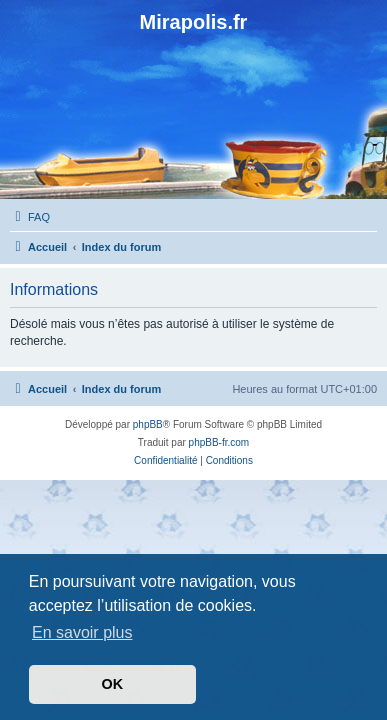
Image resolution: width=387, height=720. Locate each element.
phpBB (148, 424)
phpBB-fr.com (219, 442)
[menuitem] (30, 217)
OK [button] (113, 684)
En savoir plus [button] (82, 632)
